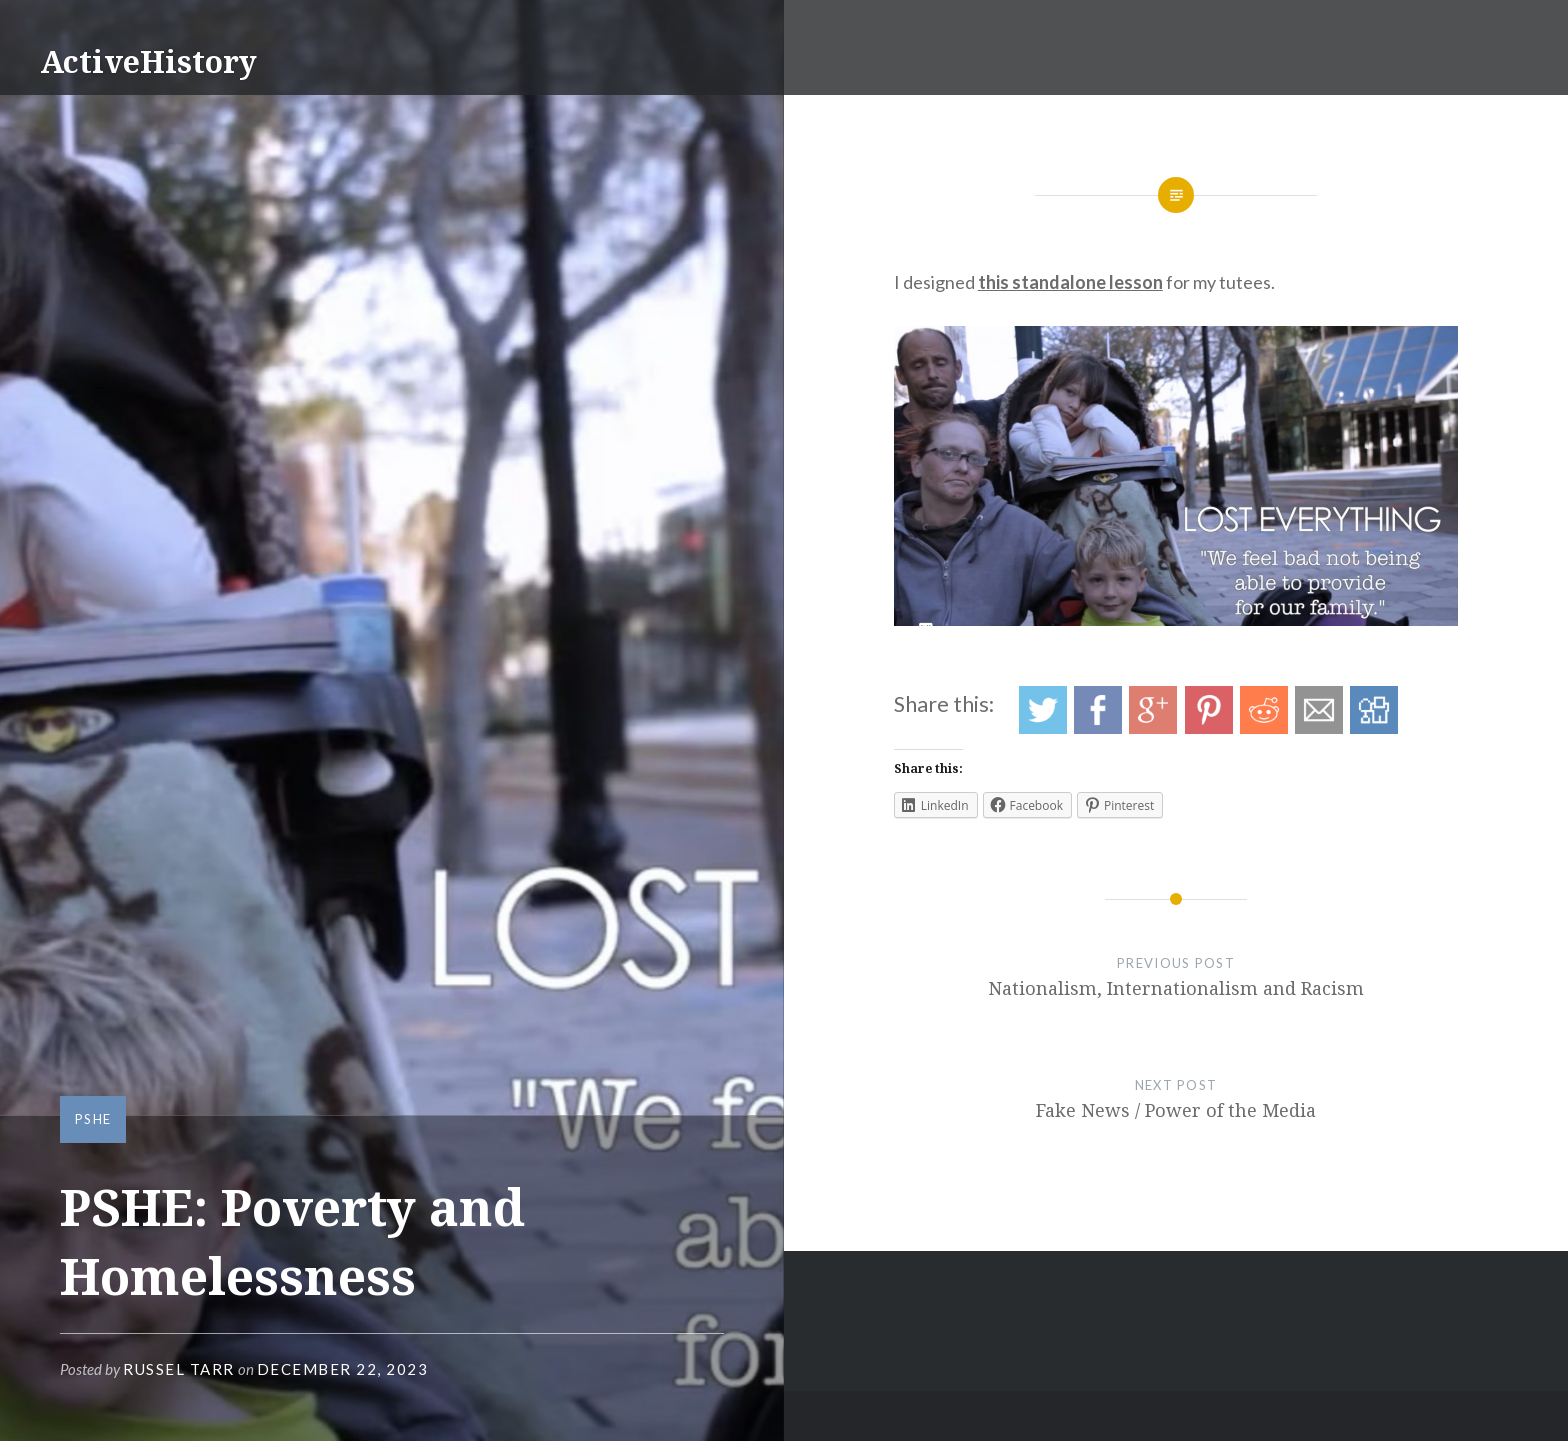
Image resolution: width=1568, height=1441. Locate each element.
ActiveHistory (148, 61)
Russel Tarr (179, 1369)
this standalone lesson (1070, 282)
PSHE (93, 1119)
